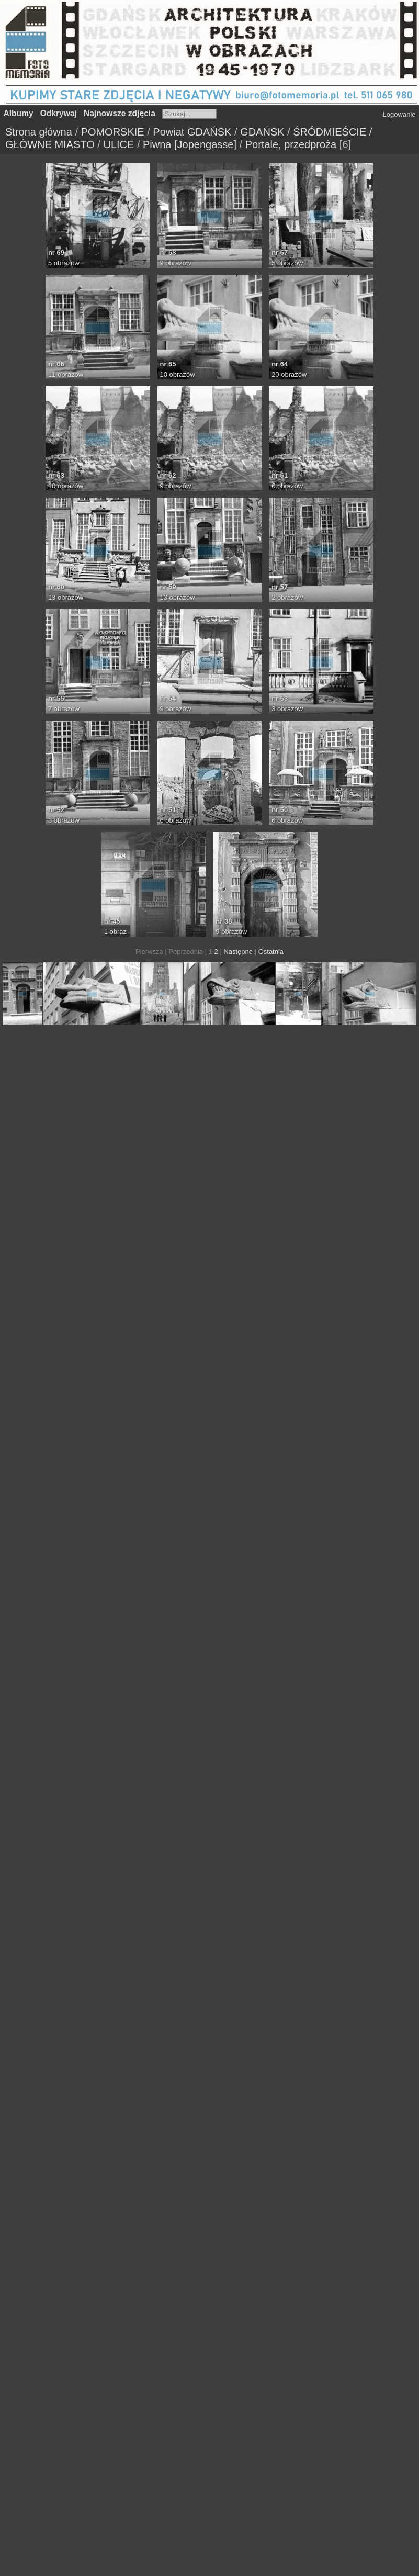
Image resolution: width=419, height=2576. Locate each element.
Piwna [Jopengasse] (189, 144)
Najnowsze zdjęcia (119, 113)
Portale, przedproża (291, 144)
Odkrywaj (58, 113)
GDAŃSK (262, 132)
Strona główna (38, 132)
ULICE (118, 144)
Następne (238, 951)
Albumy (18, 113)
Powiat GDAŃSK (192, 132)
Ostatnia (271, 951)
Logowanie (399, 114)
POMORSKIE (112, 132)
